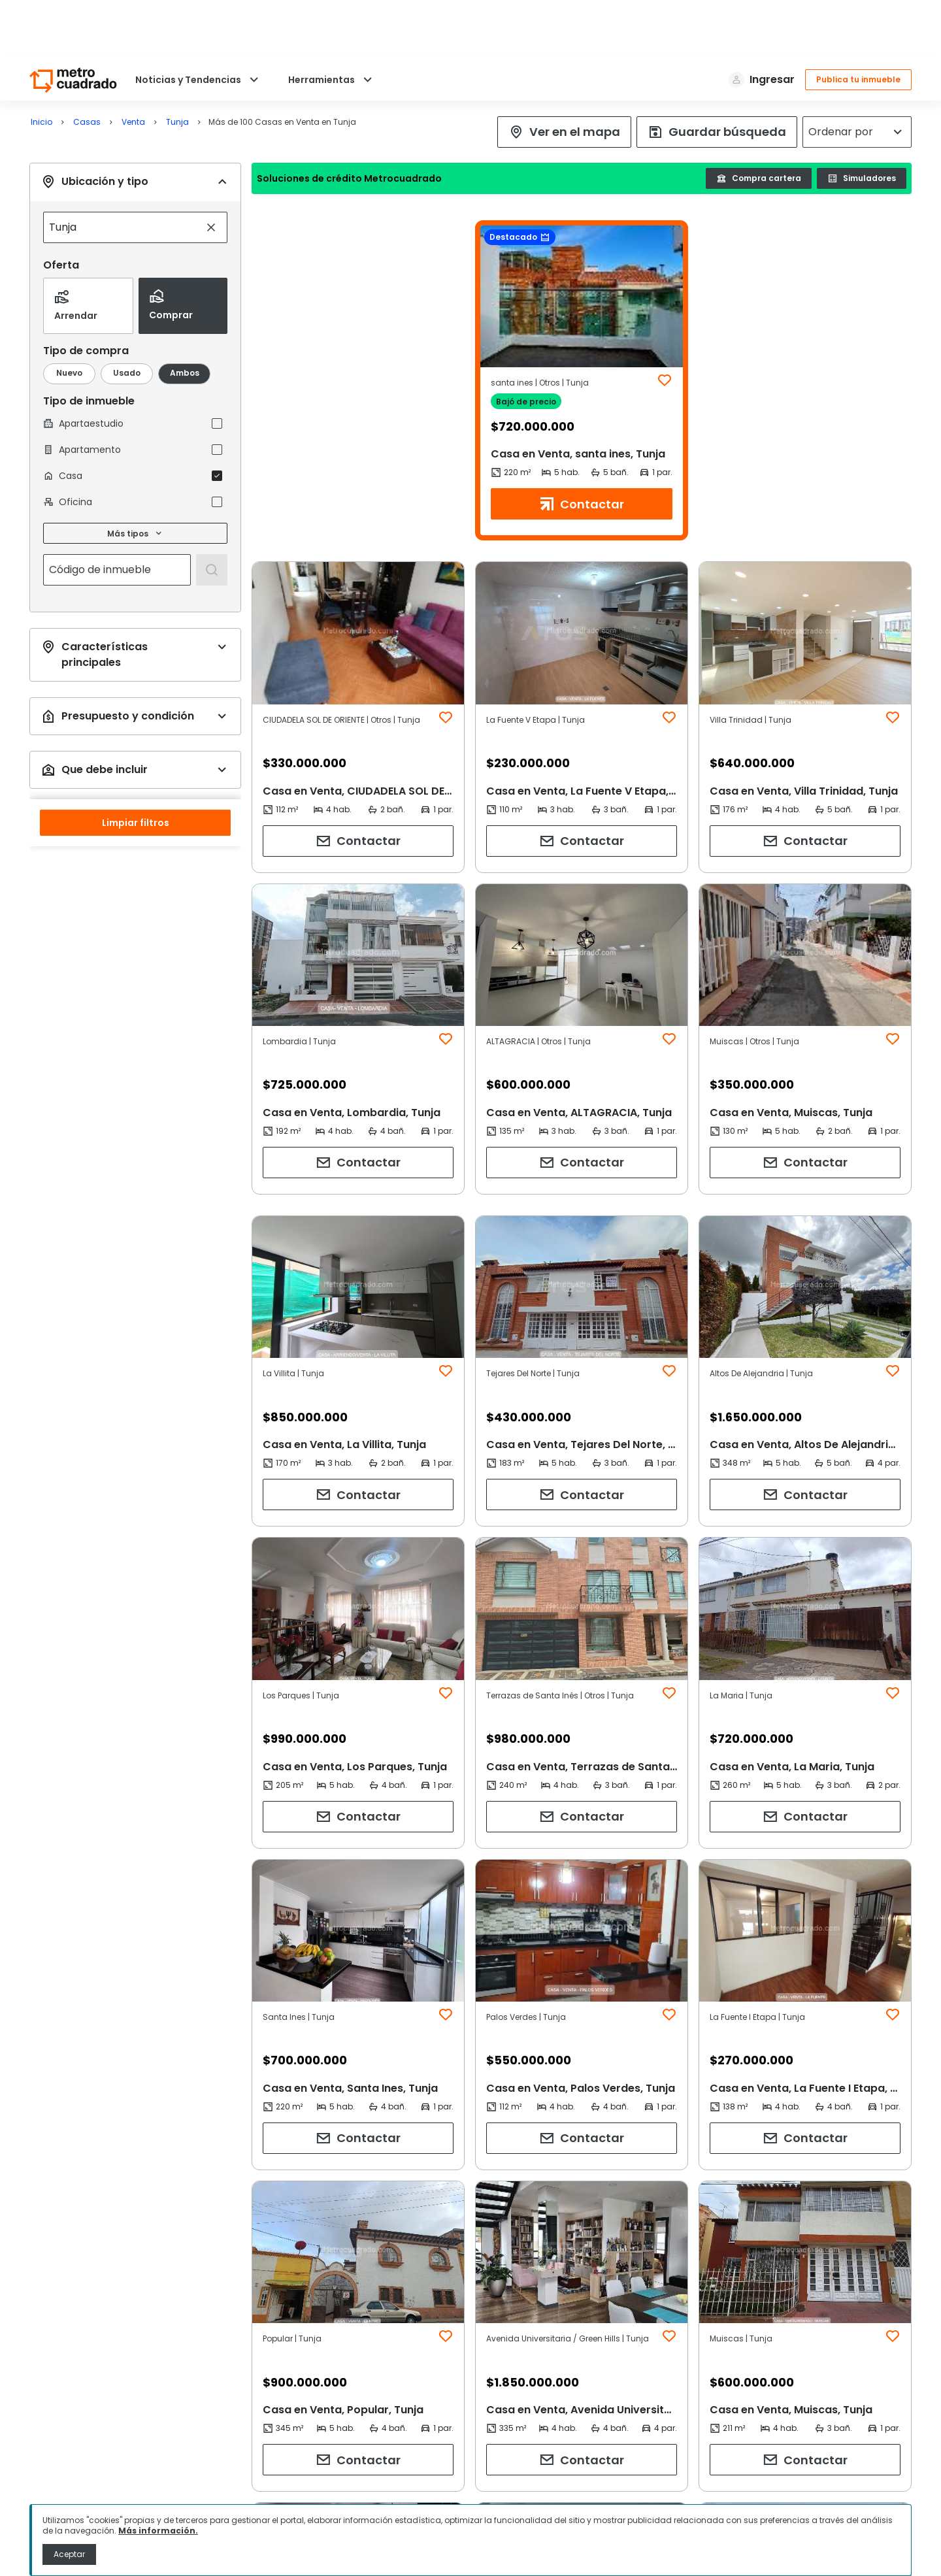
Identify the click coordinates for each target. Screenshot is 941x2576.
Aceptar (69, 2554)
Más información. (158, 2530)
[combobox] (122, 168)
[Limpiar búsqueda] (211, 168)
